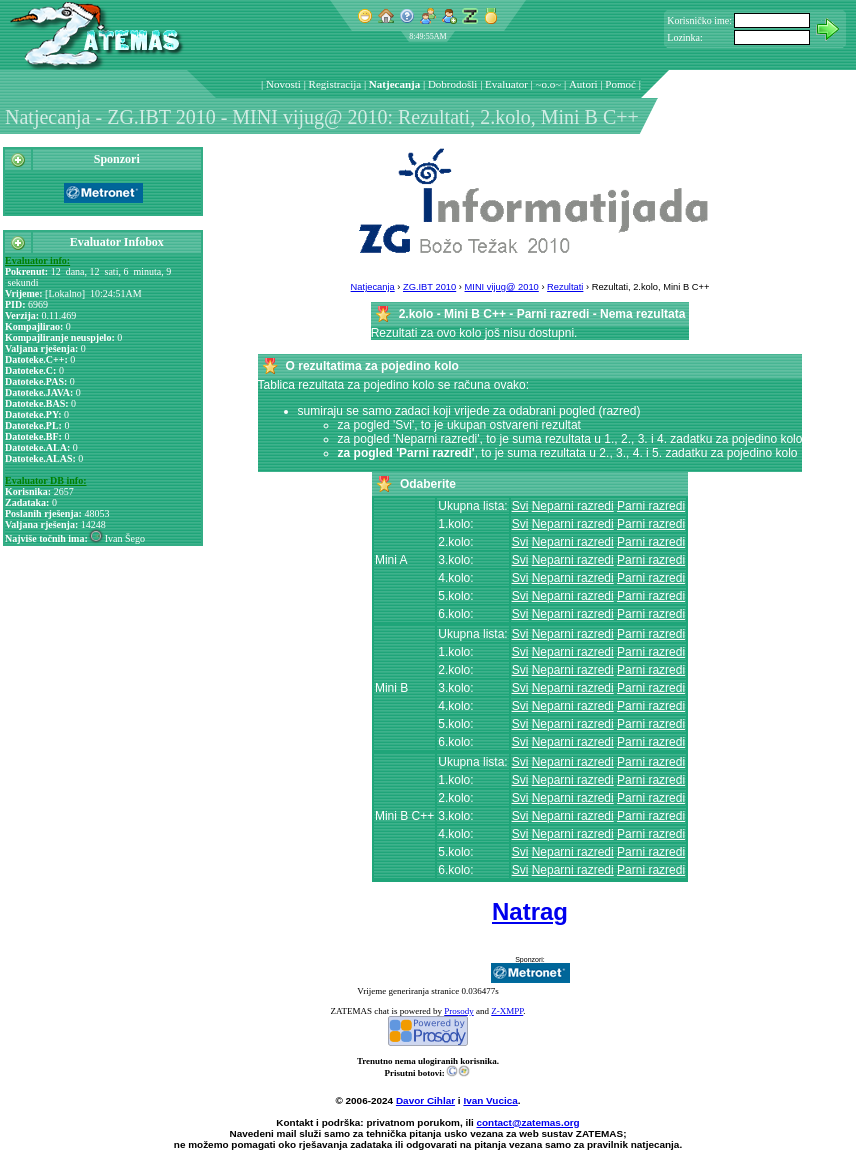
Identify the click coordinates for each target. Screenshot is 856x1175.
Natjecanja (394, 84)
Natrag (530, 911)
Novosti (283, 84)
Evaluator (506, 84)
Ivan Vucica (490, 1100)
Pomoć (620, 84)
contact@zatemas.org (528, 1122)
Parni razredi (651, 506)
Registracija (335, 84)
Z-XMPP (507, 1011)
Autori (583, 84)
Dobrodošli (453, 84)
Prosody (459, 1011)
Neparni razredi (573, 506)
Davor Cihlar (425, 1100)
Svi (520, 506)
